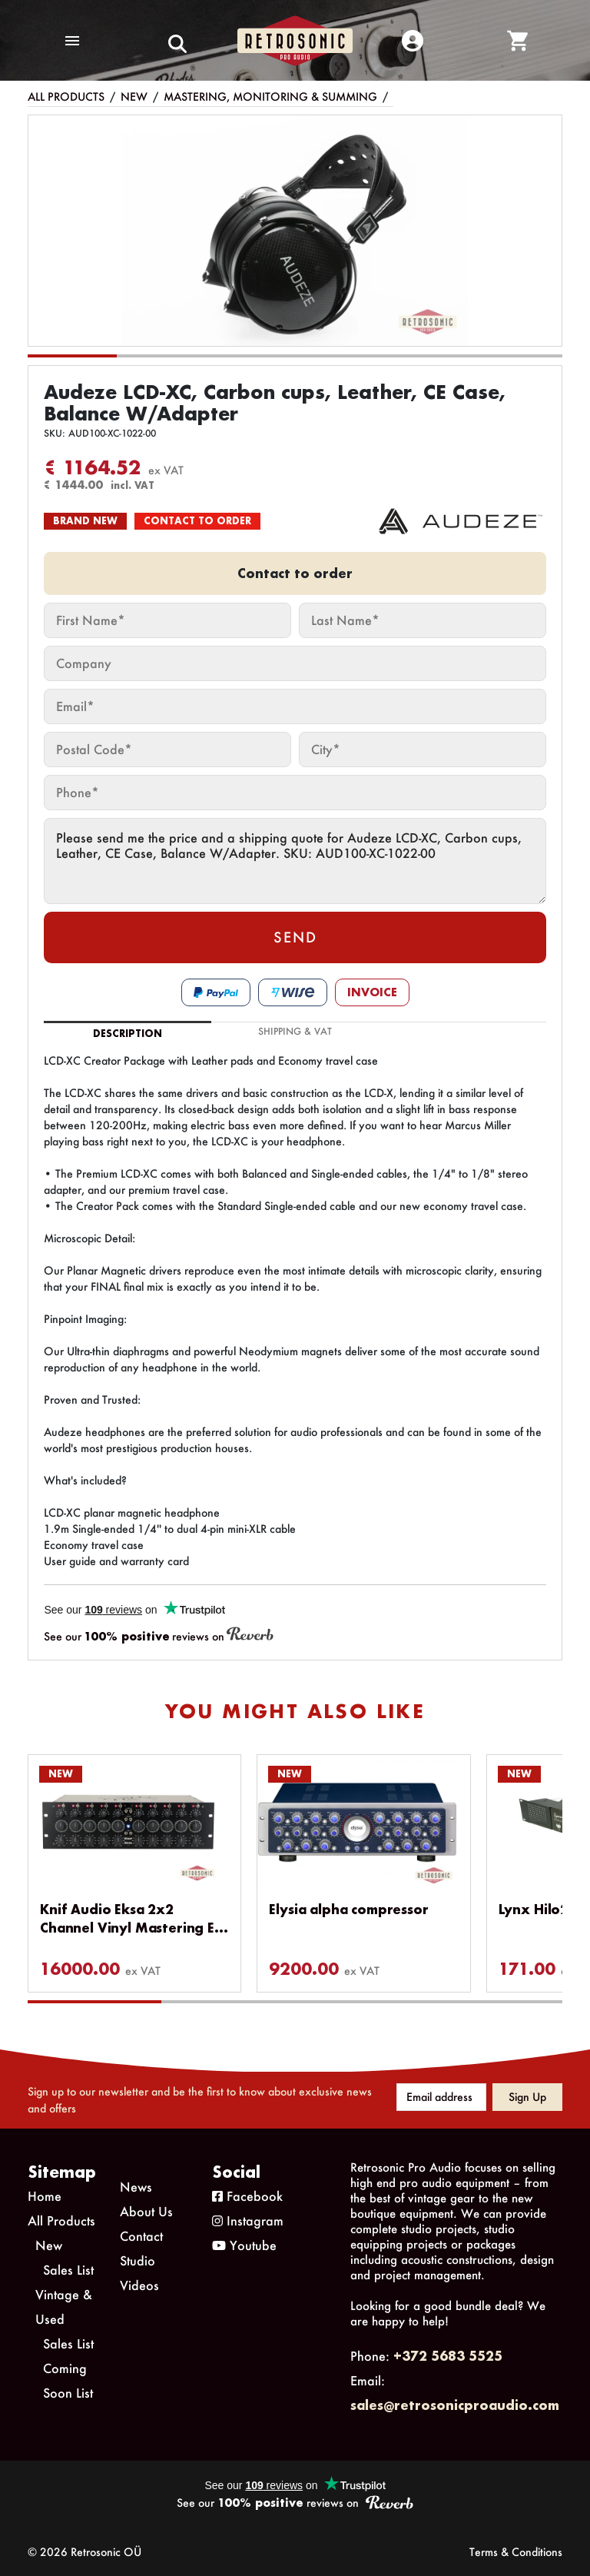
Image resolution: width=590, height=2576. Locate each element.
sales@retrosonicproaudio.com (454, 2405)
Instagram (247, 2220)
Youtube (244, 2245)
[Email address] (441, 2097)
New (134, 96)
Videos (139, 2285)
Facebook (247, 2196)
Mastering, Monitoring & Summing (270, 96)
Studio (137, 2260)
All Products (66, 96)
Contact (141, 2236)
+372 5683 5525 (447, 2356)
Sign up (527, 2096)
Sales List (68, 2270)
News (136, 2187)
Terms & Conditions (515, 2551)
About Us (146, 2211)
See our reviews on (158, 1635)
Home (44, 2196)
